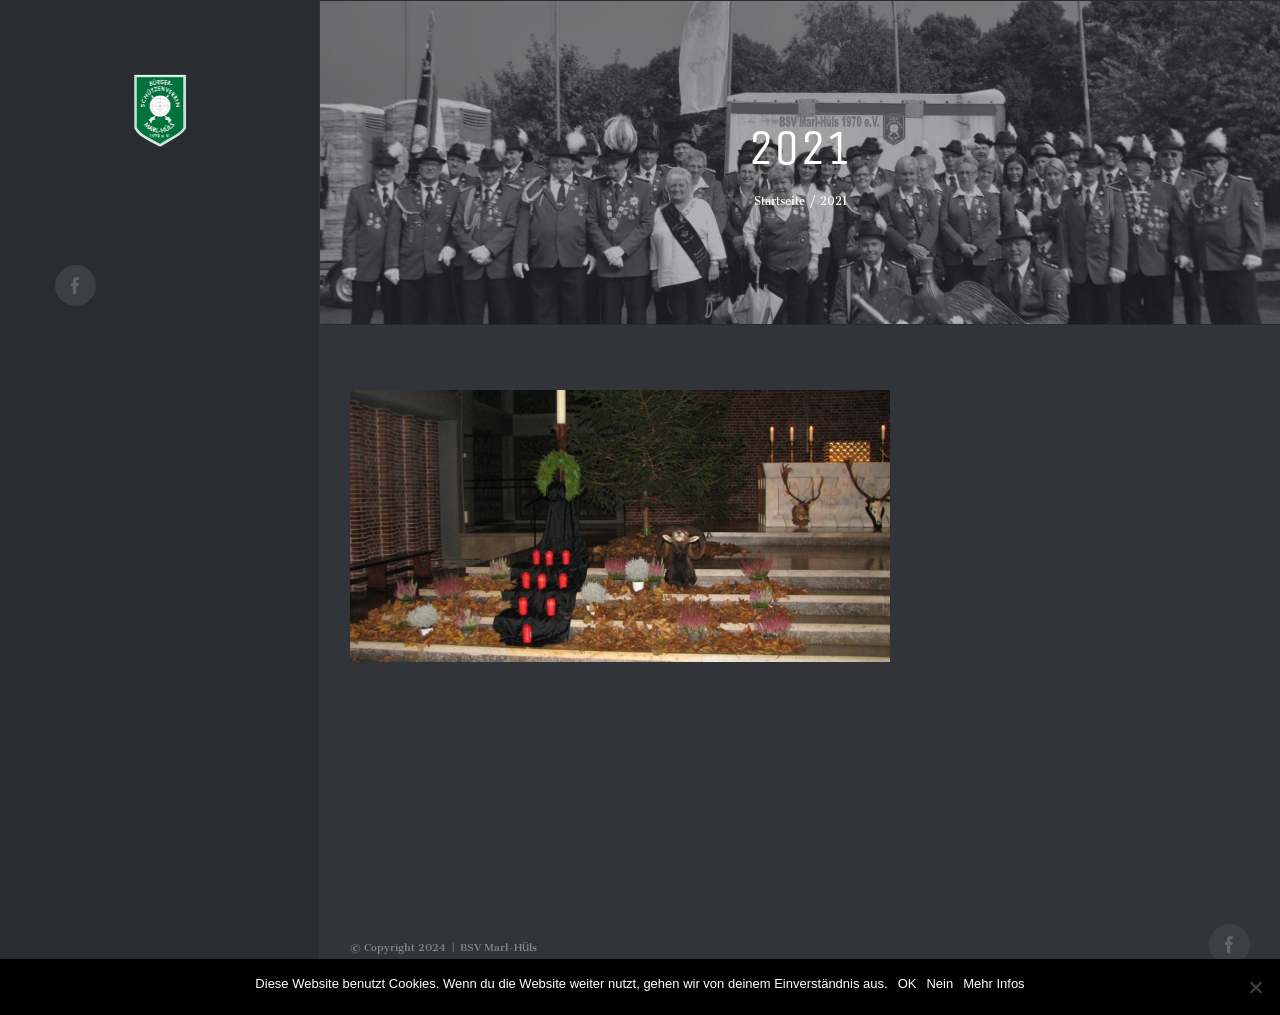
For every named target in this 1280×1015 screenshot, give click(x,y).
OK (907, 983)
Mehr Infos (993, 983)
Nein (939, 983)
